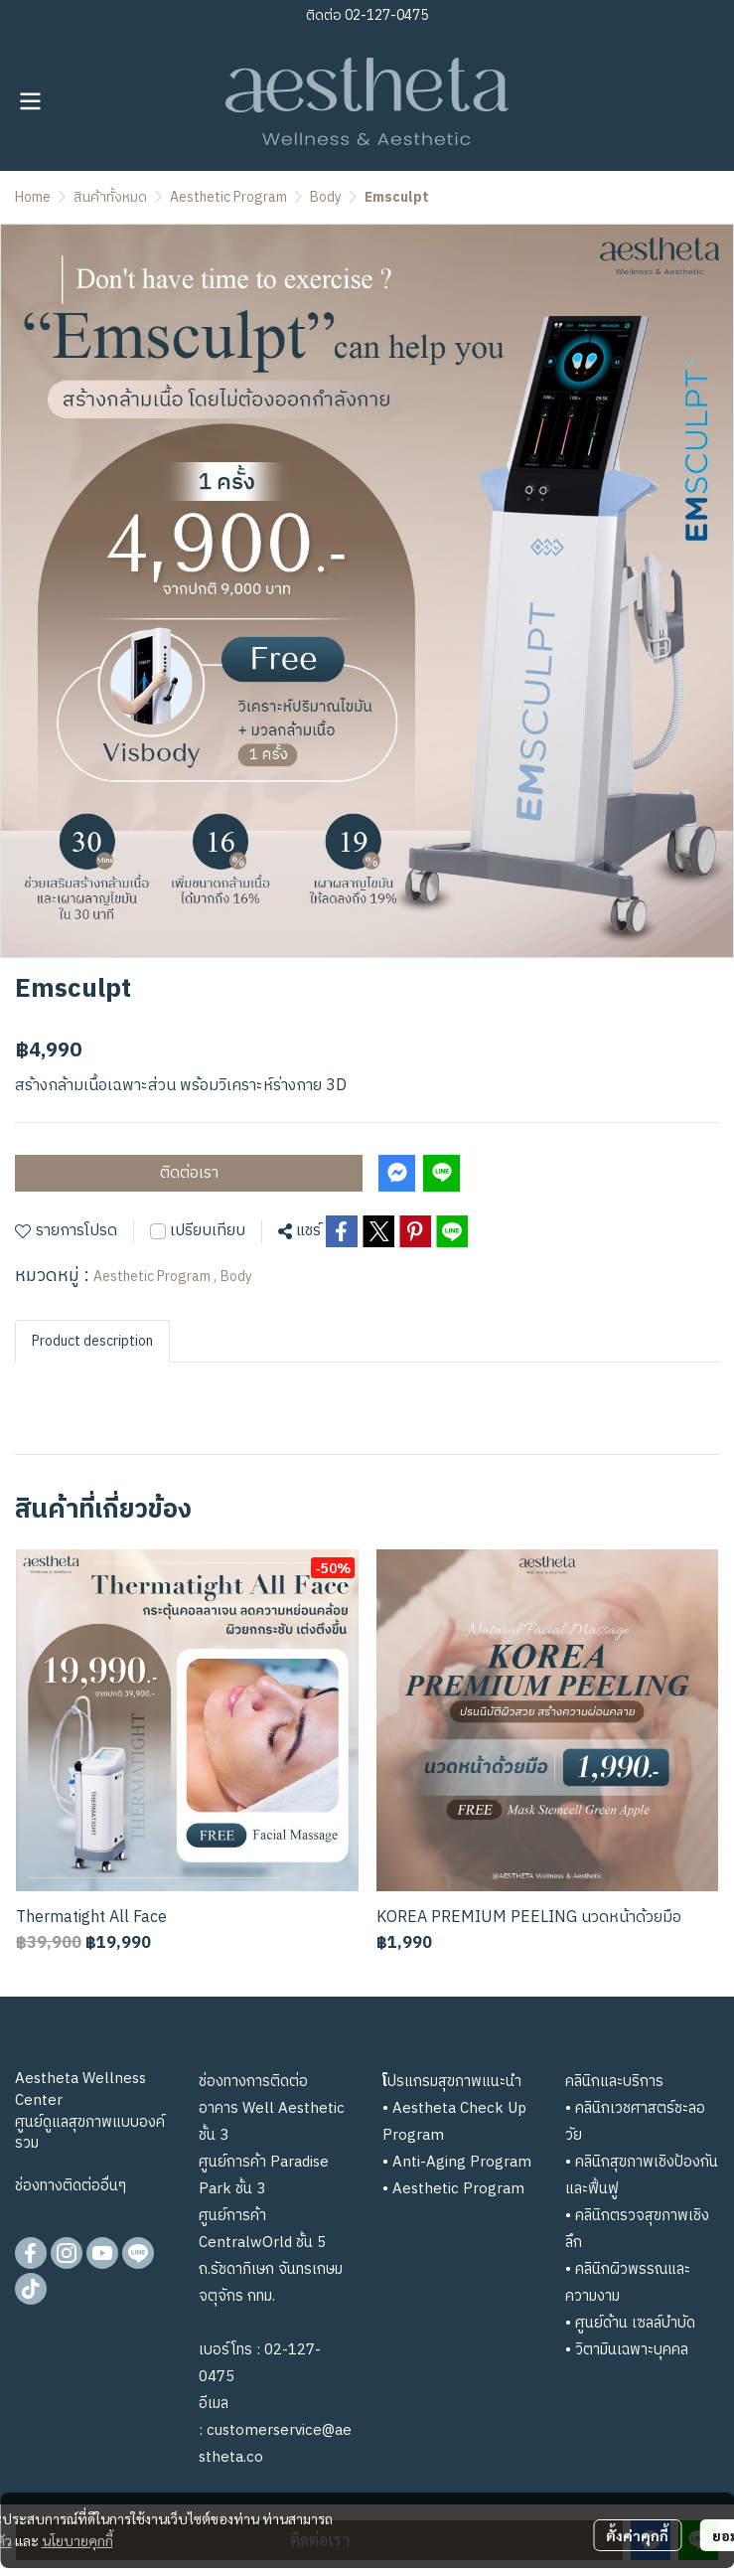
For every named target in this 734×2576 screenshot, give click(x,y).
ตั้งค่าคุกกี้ (637, 2535)
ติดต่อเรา (189, 1173)
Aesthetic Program (228, 197)
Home (33, 197)
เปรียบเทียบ (207, 1231)
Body (326, 197)
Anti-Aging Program (461, 2162)
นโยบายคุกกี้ (77, 2540)
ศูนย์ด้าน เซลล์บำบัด (635, 2323)
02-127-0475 (385, 15)
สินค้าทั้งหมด (110, 197)
